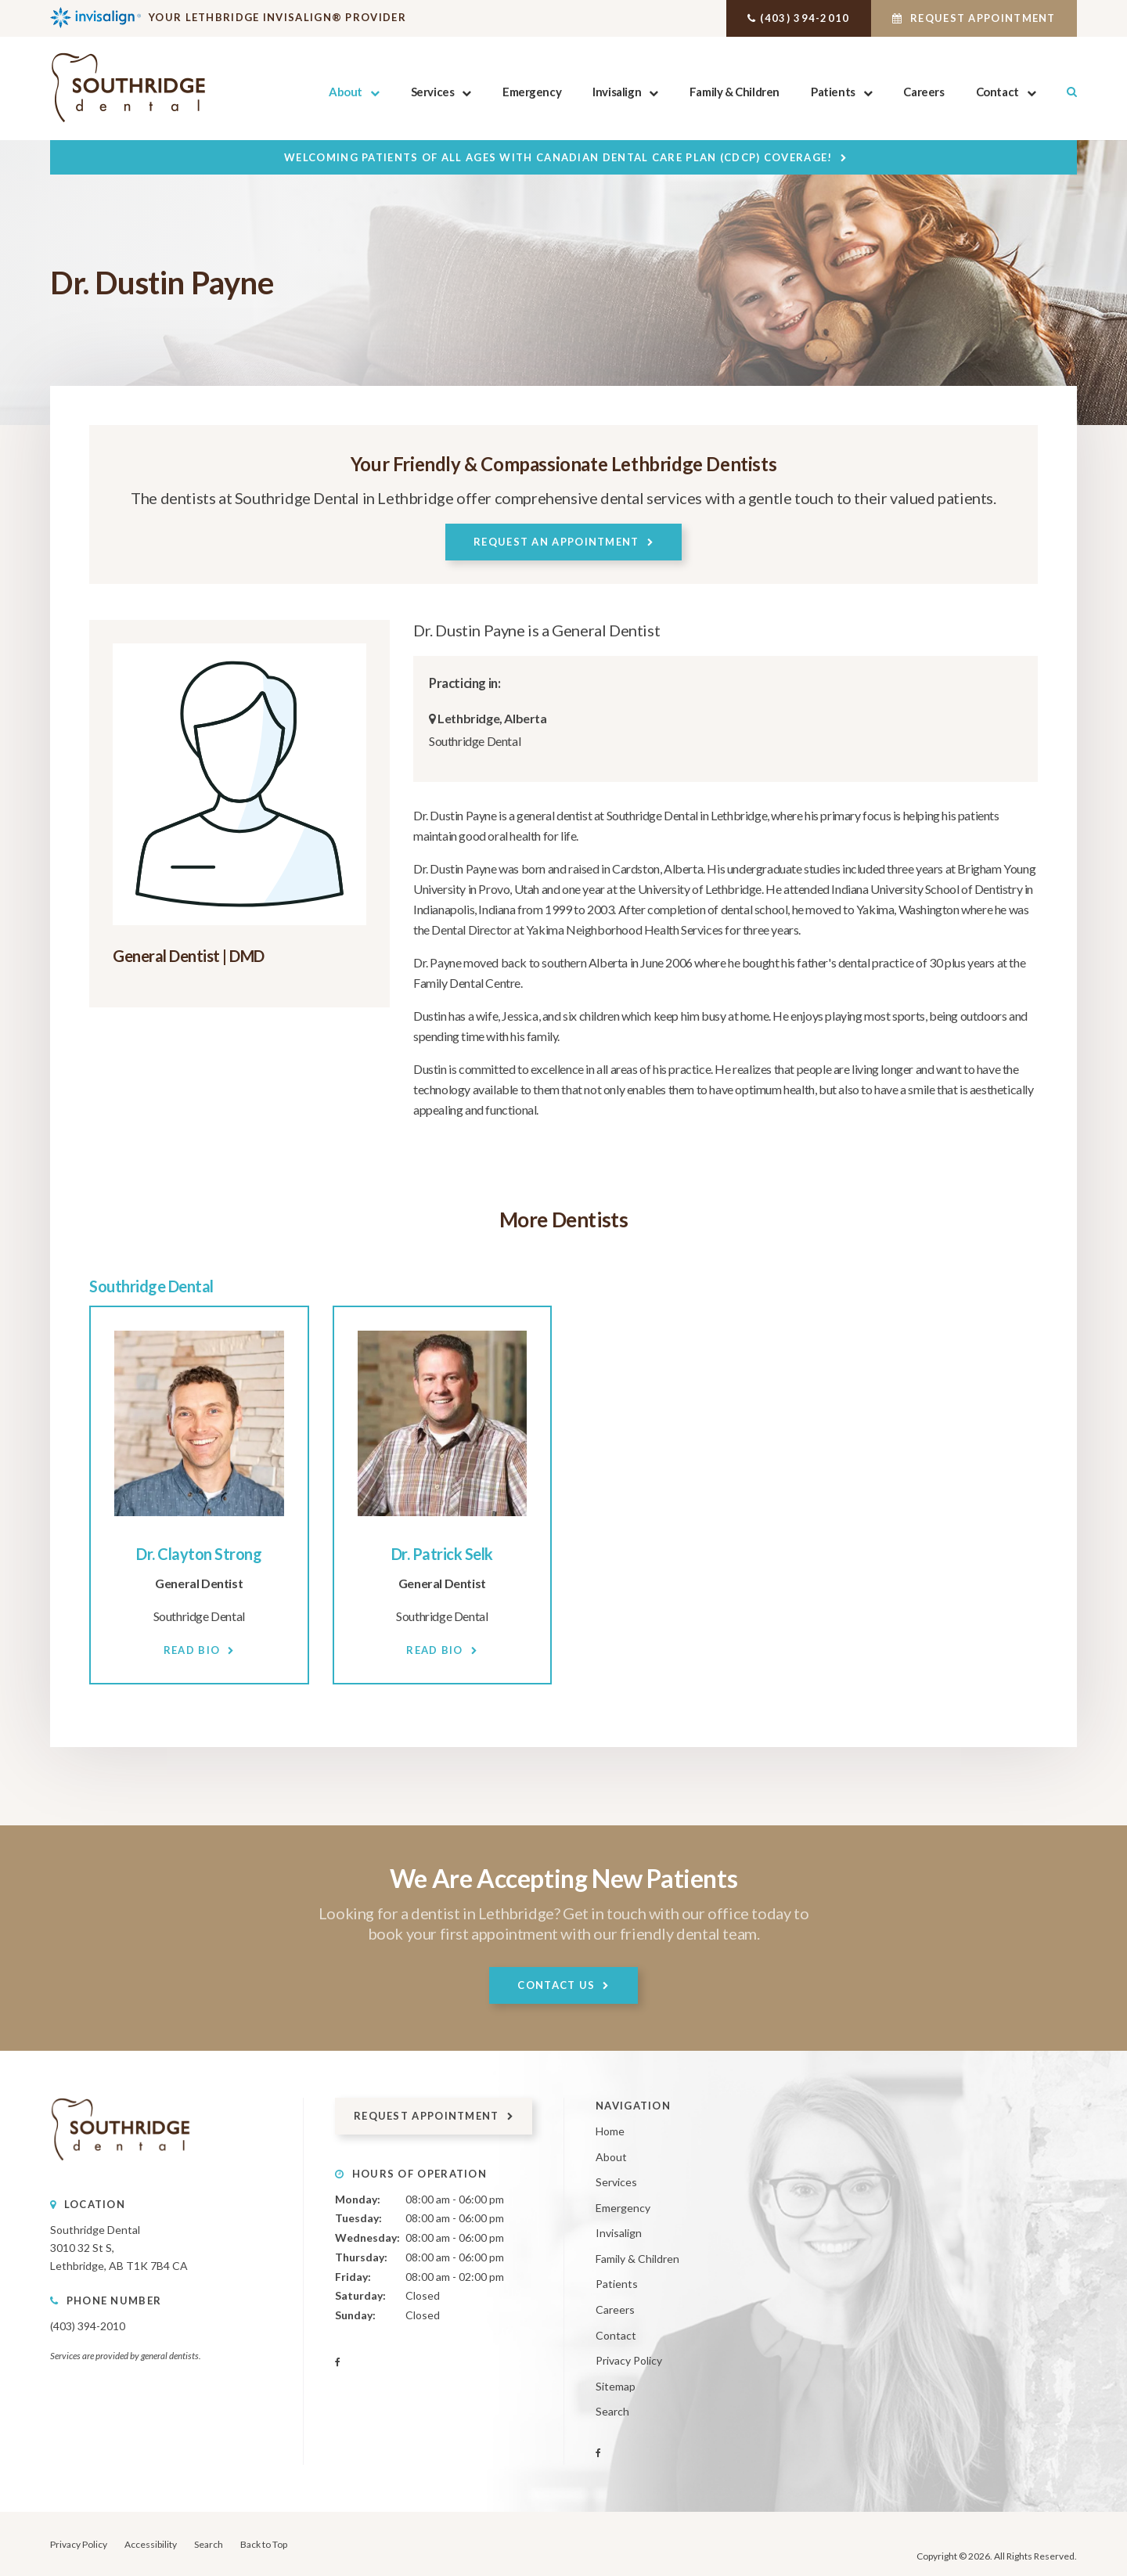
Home (610, 2131)
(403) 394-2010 (784, 18)
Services (432, 92)
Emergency (531, 92)
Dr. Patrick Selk (442, 1553)
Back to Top (263, 2543)
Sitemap (616, 2385)
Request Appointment (967, 18)
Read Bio (192, 1649)
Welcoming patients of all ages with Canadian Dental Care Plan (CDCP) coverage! (558, 157)
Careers (923, 92)
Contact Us (556, 1984)
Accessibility (150, 2543)
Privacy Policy (629, 2360)
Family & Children (735, 92)
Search (1064, 91)
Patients (833, 92)
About (345, 92)
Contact (997, 92)
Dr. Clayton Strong (198, 1553)
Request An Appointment (556, 541)
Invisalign (616, 92)
